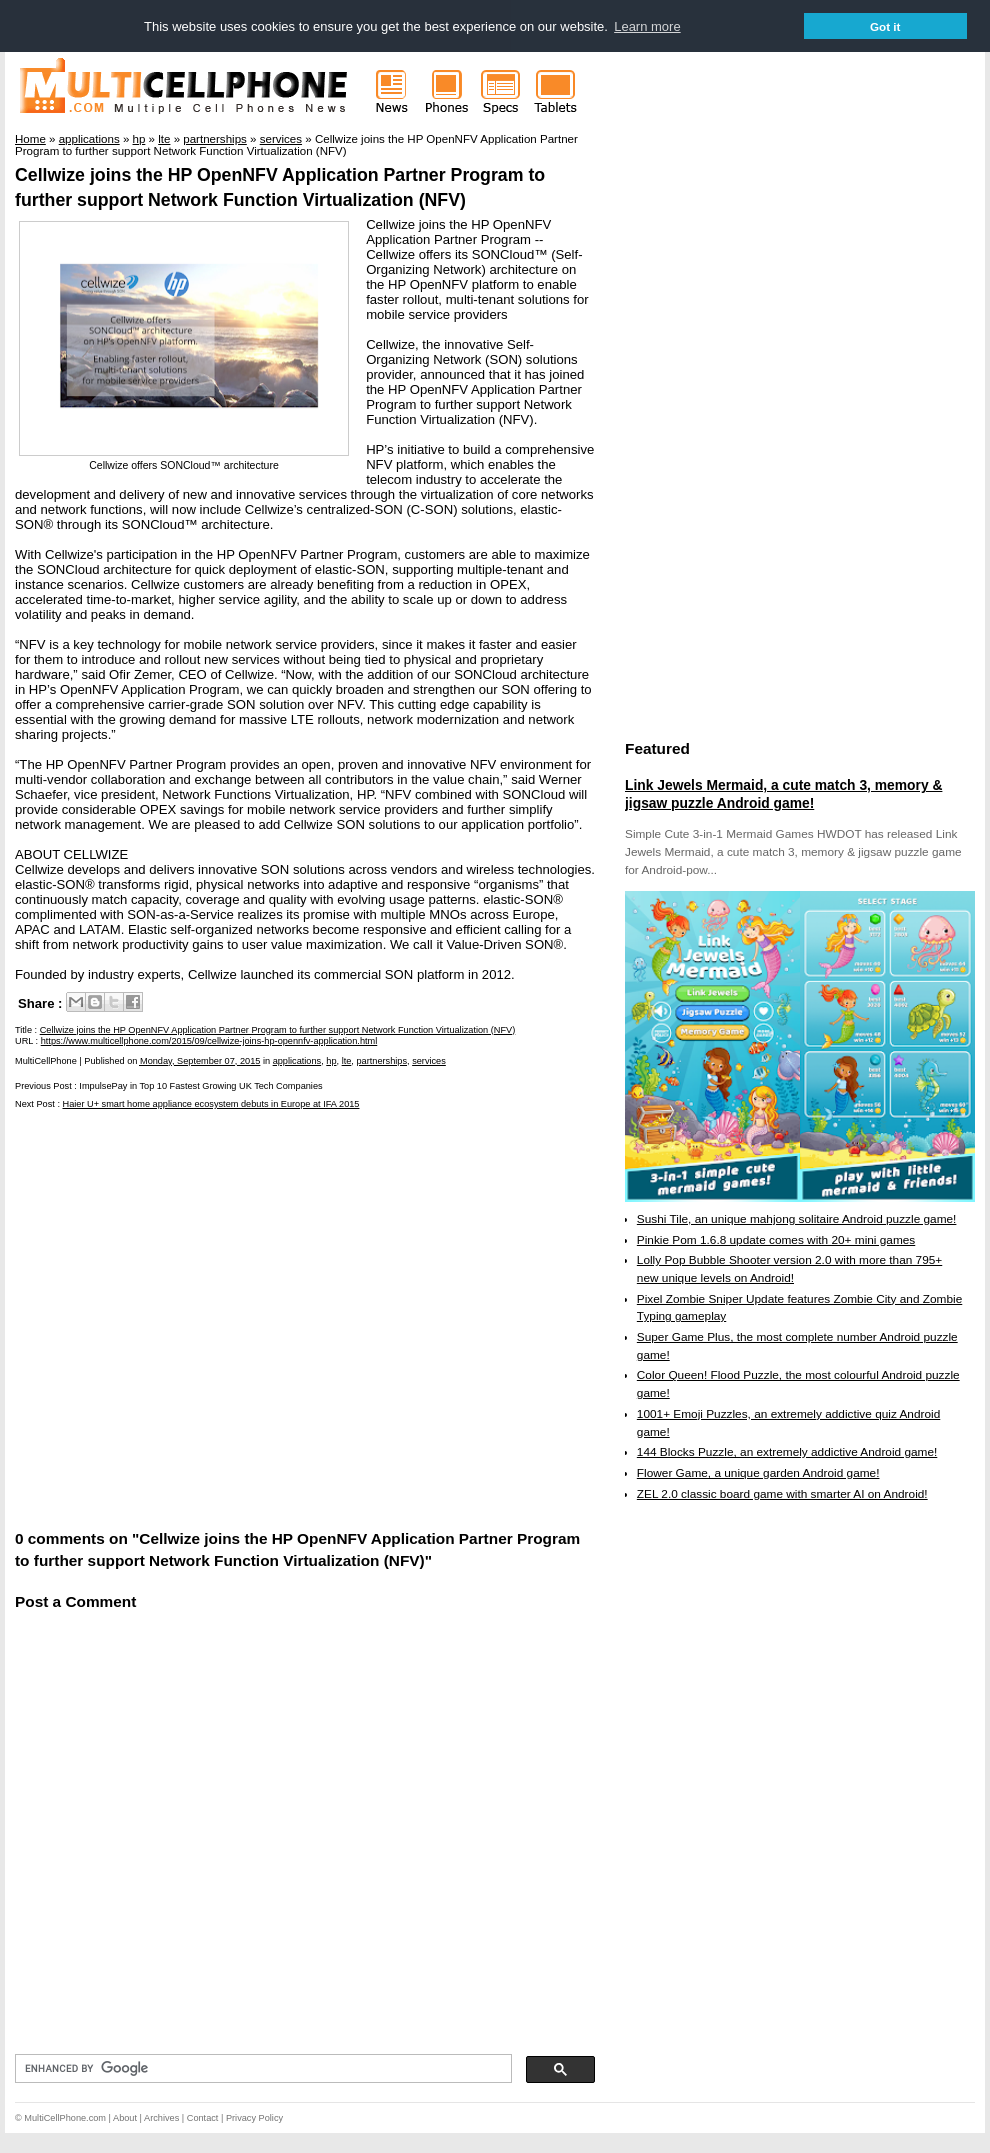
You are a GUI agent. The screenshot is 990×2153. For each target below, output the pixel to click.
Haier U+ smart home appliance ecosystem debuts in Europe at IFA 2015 (211, 1104)
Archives (161, 2118)
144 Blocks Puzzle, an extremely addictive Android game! (787, 1452)
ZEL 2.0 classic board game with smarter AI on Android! (782, 1494)
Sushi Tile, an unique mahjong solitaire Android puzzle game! (797, 1219)
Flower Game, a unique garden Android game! (758, 1473)
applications (297, 1061)
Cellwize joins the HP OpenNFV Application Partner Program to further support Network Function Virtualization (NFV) (278, 1030)
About (125, 2118)
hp (331, 1061)
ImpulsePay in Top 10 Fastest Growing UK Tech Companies (200, 1086)
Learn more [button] (647, 26)
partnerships (381, 1061)
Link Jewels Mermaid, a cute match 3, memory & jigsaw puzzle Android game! (783, 794)
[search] (261, 2069)
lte (347, 1061)
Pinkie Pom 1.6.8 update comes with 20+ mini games (776, 1240)
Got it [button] (885, 26)
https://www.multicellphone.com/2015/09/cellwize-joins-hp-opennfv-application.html (209, 1041)
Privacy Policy (254, 2118)
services (429, 1061)
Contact (203, 2118)
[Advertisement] (192, 1317)
